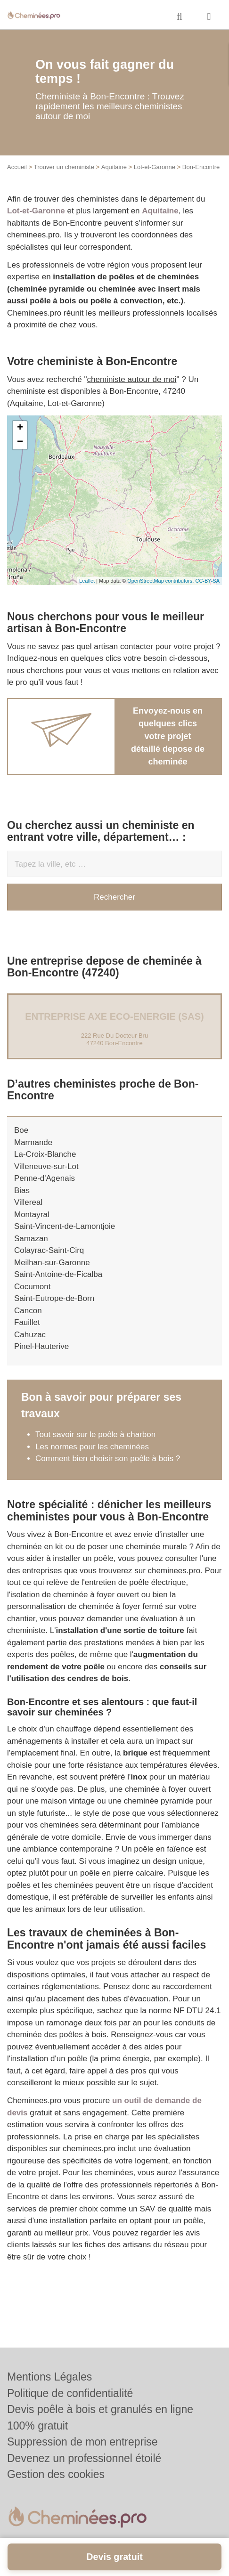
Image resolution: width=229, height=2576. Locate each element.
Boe (21, 1130)
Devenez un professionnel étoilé (84, 2458)
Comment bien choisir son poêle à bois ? (107, 1458)
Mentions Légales (49, 2377)
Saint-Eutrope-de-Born (54, 1298)
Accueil (17, 167)
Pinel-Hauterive (41, 1346)
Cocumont (32, 1286)
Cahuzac (30, 1334)
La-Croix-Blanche (45, 1154)
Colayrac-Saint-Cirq (49, 1250)
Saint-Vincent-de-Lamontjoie (64, 1226)
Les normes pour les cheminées (92, 1446)
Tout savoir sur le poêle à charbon (95, 1434)
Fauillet (27, 1322)
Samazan (31, 1238)
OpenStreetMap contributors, (161, 581)
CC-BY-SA (207, 581)
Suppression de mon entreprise (82, 2442)
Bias (22, 1190)
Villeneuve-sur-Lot (46, 1166)
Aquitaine (114, 167)
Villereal (28, 1202)
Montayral (31, 1214)
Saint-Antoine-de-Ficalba (58, 1274)
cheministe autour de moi (132, 379)
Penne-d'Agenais (44, 1178)
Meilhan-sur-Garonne (52, 1262)
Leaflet (87, 581)
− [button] (20, 442)
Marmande (33, 1142)
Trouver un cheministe (64, 167)
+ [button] (20, 428)
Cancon (28, 1310)
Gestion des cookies (56, 2474)
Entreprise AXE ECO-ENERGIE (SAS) (114, 1016)
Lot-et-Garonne (154, 167)
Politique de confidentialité (70, 2393)
